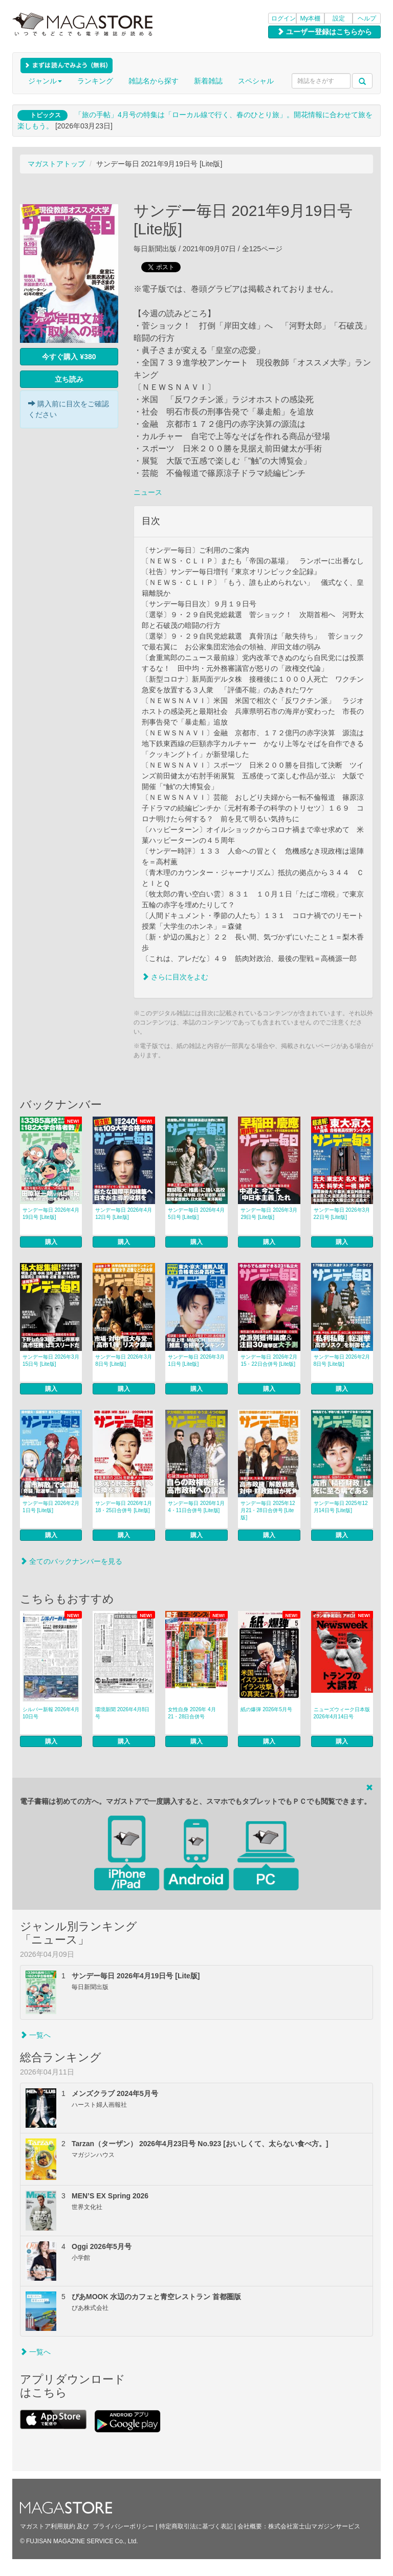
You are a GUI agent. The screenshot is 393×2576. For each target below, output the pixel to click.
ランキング (95, 81)
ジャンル (45, 81)
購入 (51, 1242)
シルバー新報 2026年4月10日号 (51, 1713)
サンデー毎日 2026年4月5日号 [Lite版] (196, 1213)
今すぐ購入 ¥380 (69, 357)
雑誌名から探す (153, 81)
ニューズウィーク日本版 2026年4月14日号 (342, 1713)
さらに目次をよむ (175, 977)
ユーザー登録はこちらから (324, 32)
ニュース (148, 492)
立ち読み (69, 379)
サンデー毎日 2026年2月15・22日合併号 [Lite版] (269, 1360)
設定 (339, 18)
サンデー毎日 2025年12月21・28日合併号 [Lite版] (268, 1510)
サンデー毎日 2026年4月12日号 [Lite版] (123, 1213)
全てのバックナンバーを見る (71, 1561)
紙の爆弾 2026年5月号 (266, 1709)
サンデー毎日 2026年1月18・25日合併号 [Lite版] (123, 1506)
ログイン (283, 18)
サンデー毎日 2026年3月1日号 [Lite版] (196, 1360)
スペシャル (256, 81)
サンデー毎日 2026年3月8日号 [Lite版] (123, 1360)
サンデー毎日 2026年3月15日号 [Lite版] (51, 1360)
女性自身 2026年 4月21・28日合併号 (191, 1713)
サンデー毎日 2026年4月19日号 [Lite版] (51, 1213)
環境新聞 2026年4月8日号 (122, 1713)
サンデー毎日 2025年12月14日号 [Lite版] (341, 1506)
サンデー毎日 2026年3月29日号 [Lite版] (269, 1213)
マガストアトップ (56, 164)
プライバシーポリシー (123, 2526)
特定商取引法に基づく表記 (196, 2526)
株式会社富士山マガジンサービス (314, 2526)
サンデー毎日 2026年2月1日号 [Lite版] (51, 1506)
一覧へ (35, 2035)
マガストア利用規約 (47, 2526)
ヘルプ (367, 18)
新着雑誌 (208, 81)
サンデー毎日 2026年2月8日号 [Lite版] (342, 1360)
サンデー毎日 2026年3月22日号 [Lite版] (342, 1213)
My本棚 (310, 18)
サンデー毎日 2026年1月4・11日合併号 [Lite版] (196, 1506)
